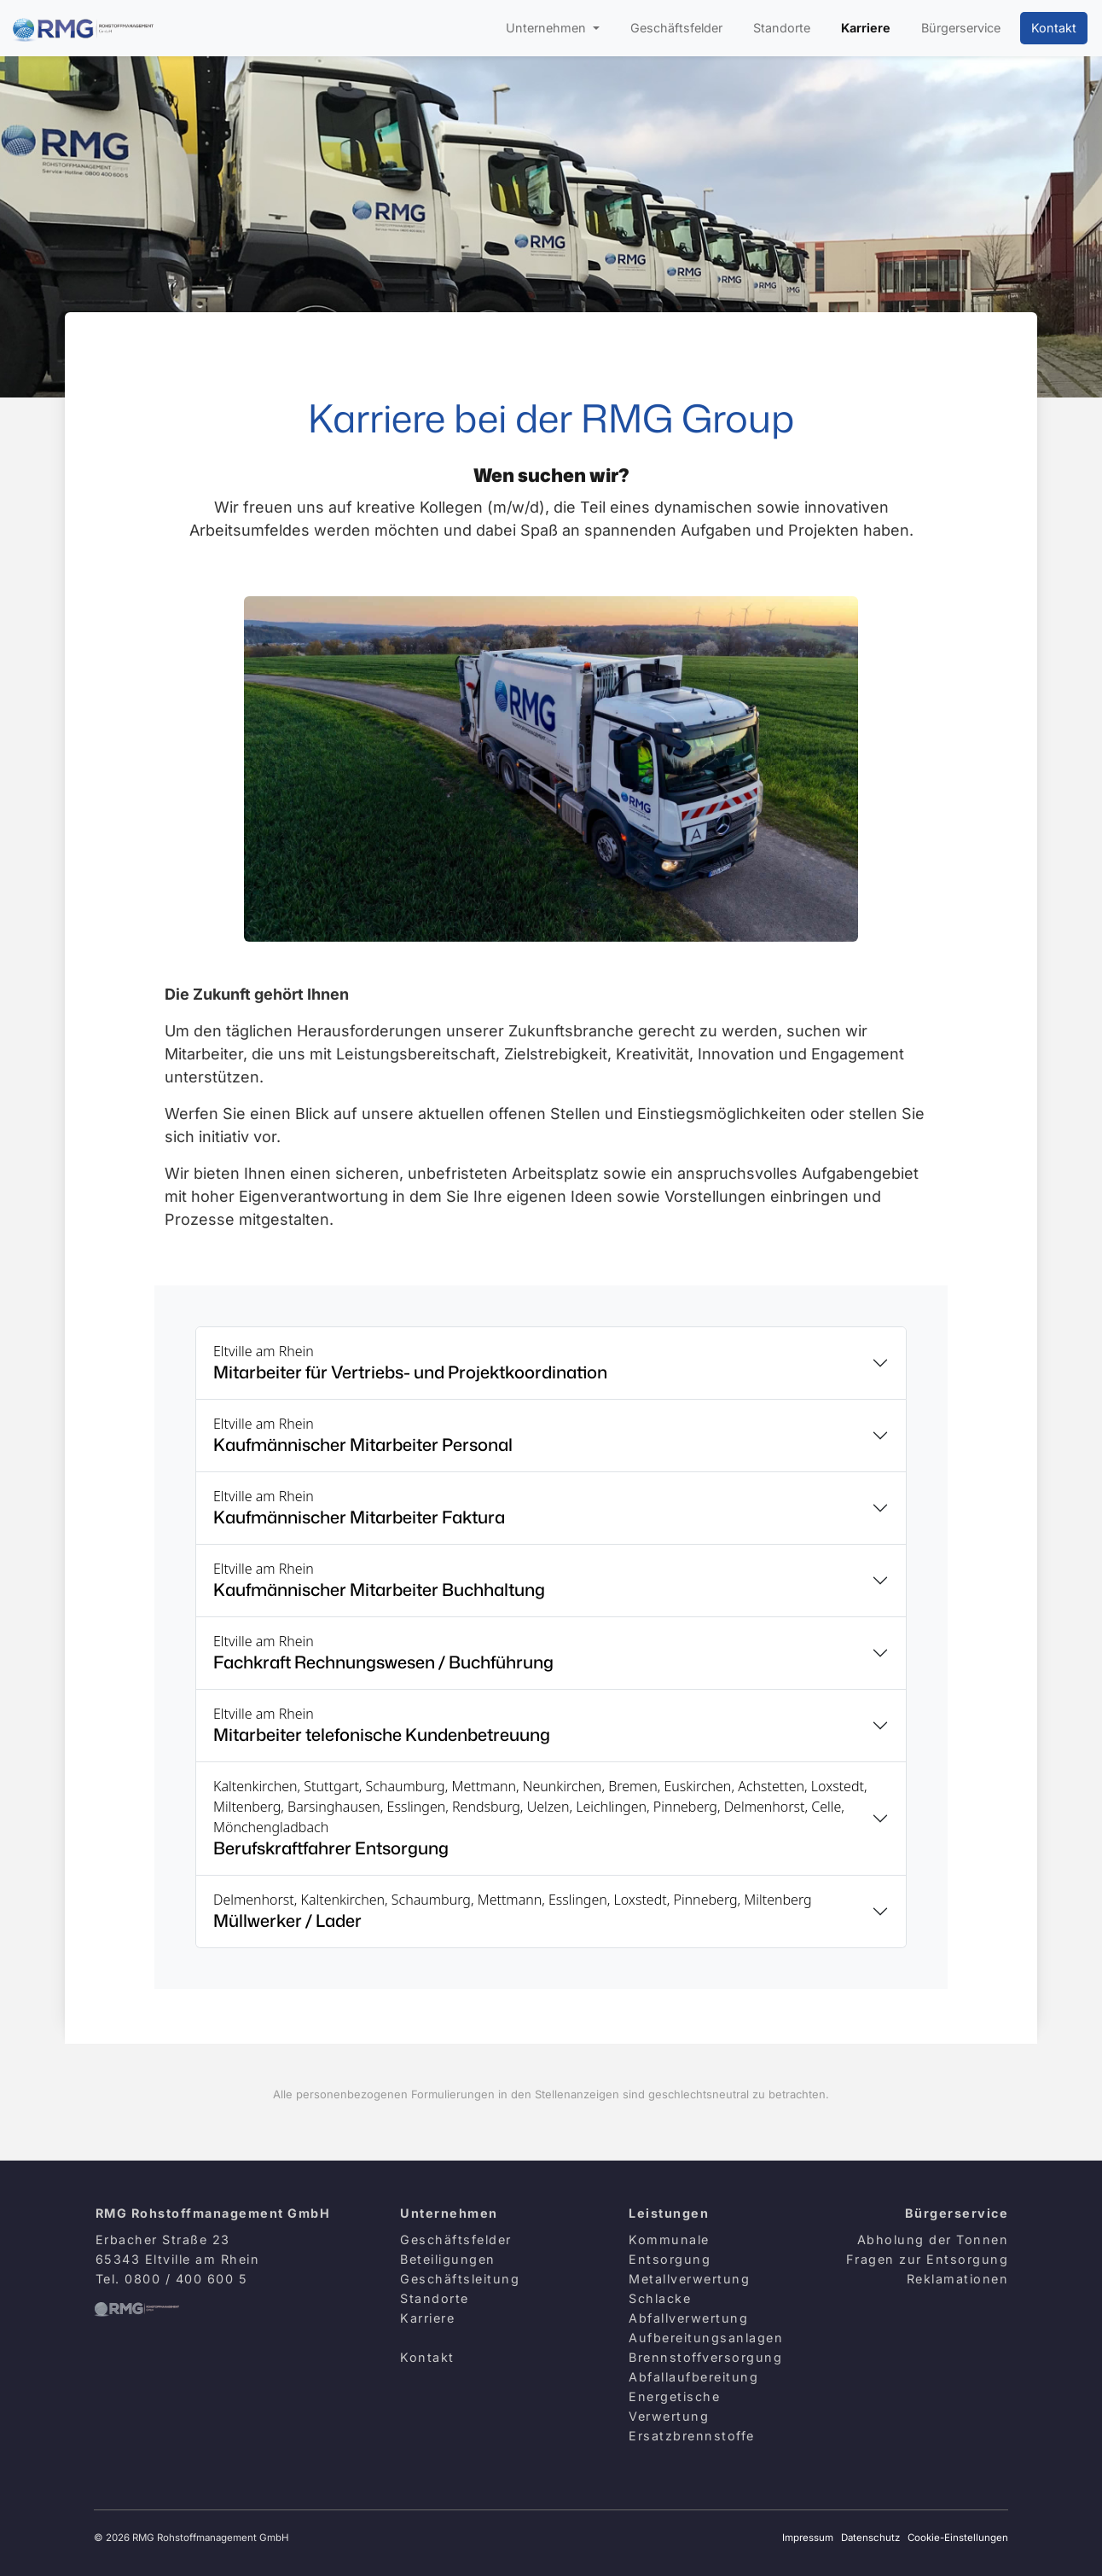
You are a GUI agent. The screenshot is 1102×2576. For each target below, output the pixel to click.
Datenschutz (870, 2538)
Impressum (807, 2538)
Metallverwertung (689, 2278)
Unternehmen (547, 27)
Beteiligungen (448, 2259)
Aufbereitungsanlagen (706, 2337)
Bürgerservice (960, 27)
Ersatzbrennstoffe (692, 2435)
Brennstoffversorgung (705, 2357)
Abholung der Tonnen (933, 2239)
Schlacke (660, 2298)
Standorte (781, 27)
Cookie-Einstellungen (958, 2538)
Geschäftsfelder (676, 27)
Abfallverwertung (688, 2318)
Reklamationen (958, 2278)
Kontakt (1053, 27)
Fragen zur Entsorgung (927, 2259)
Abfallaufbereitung (693, 2377)
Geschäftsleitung (459, 2278)
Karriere (865, 27)
